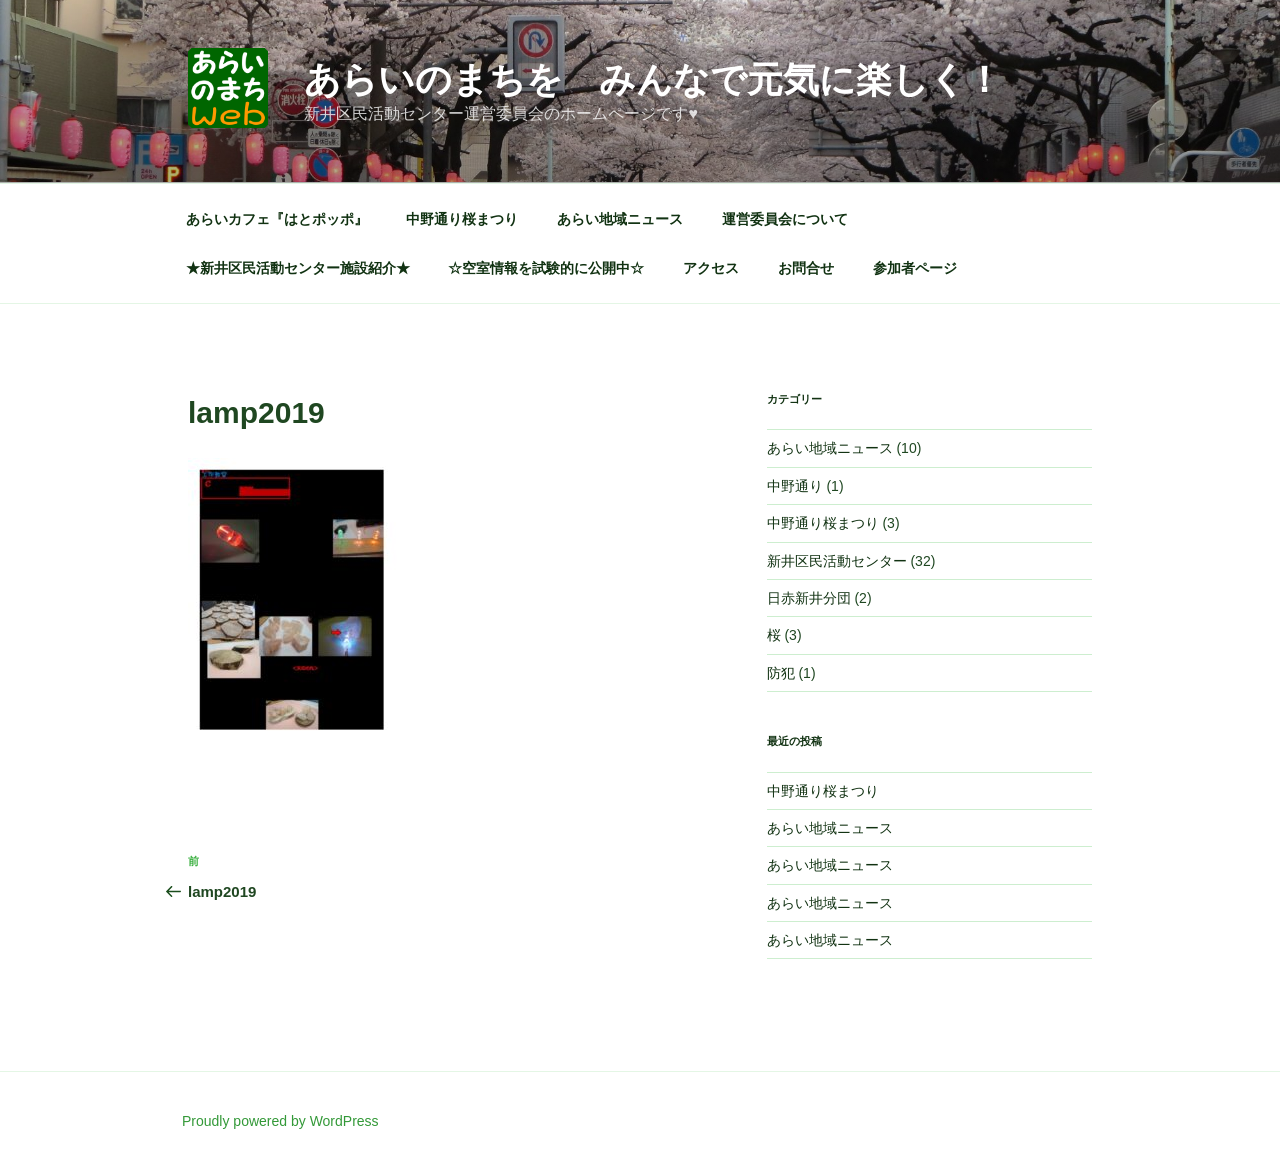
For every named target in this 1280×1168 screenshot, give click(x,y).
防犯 (781, 673)
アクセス (711, 268)
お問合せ (806, 268)
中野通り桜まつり (462, 219)
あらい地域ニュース (620, 219)
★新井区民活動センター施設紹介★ (298, 268)
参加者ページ (915, 268)
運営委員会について (785, 219)
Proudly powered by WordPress (280, 1121)
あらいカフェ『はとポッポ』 (277, 219)
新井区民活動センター (837, 561)
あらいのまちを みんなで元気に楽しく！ (653, 79)
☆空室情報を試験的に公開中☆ (546, 268)
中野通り (795, 486)
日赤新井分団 (809, 598)
